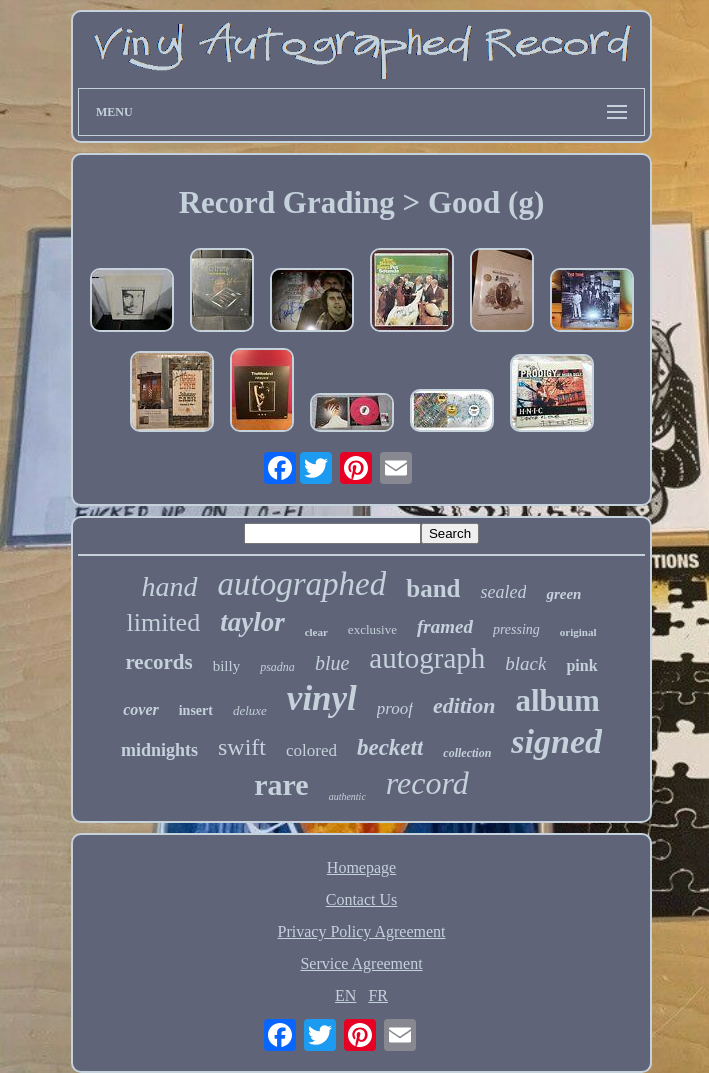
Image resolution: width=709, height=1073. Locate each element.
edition (464, 705)
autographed (302, 584)
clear (316, 632)
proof (395, 708)
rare (281, 784)
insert (196, 710)
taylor (252, 622)
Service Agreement (361, 963)
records (158, 662)
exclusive (372, 629)
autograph (427, 658)
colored (311, 750)
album (557, 700)
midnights (159, 750)
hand (170, 586)
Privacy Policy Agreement (362, 931)
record (427, 783)
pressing (516, 629)
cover (141, 709)
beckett (390, 747)
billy (227, 666)
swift (242, 747)
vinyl (322, 698)
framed (445, 626)
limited (163, 622)
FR (378, 995)
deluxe (250, 710)
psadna (277, 667)
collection (467, 753)
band (433, 588)
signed (556, 741)
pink (581, 665)
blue (332, 663)
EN (345, 995)
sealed (503, 592)
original (578, 632)
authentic (347, 796)
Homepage (361, 867)
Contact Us (362, 899)
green (563, 594)
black (525, 663)
